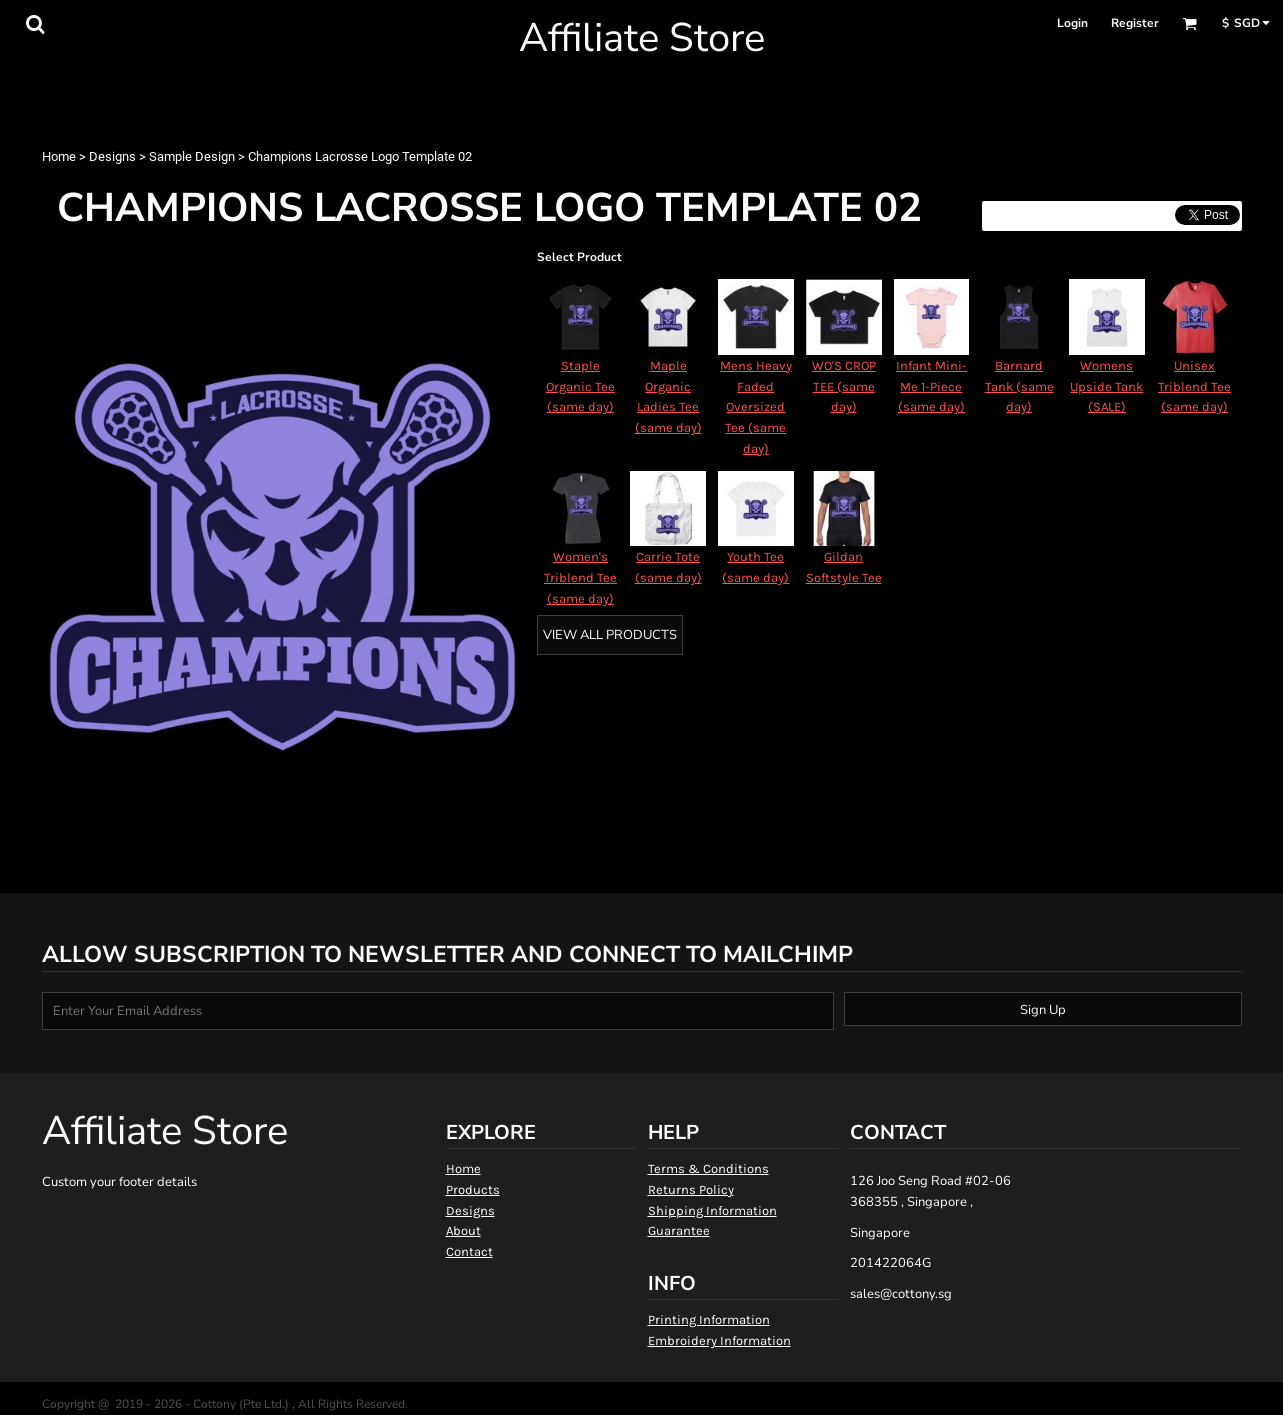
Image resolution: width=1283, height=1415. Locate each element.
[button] (35, 24)
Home (59, 156)
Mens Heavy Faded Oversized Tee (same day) (756, 407)
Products (473, 1189)
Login (1072, 23)
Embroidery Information (719, 1340)
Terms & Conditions (708, 1168)
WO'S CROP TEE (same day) (844, 386)
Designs (112, 156)
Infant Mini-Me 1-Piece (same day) (931, 386)
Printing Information (709, 1319)
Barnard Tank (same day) (1019, 386)
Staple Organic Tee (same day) (580, 386)
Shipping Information (712, 1210)
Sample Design (192, 156)
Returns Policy (691, 1189)
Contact (469, 1251)
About (463, 1230)
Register (1135, 23)
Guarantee (679, 1230)
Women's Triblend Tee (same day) (580, 577)
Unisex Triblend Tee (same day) (1194, 386)
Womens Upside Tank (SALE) (1106, 386)
